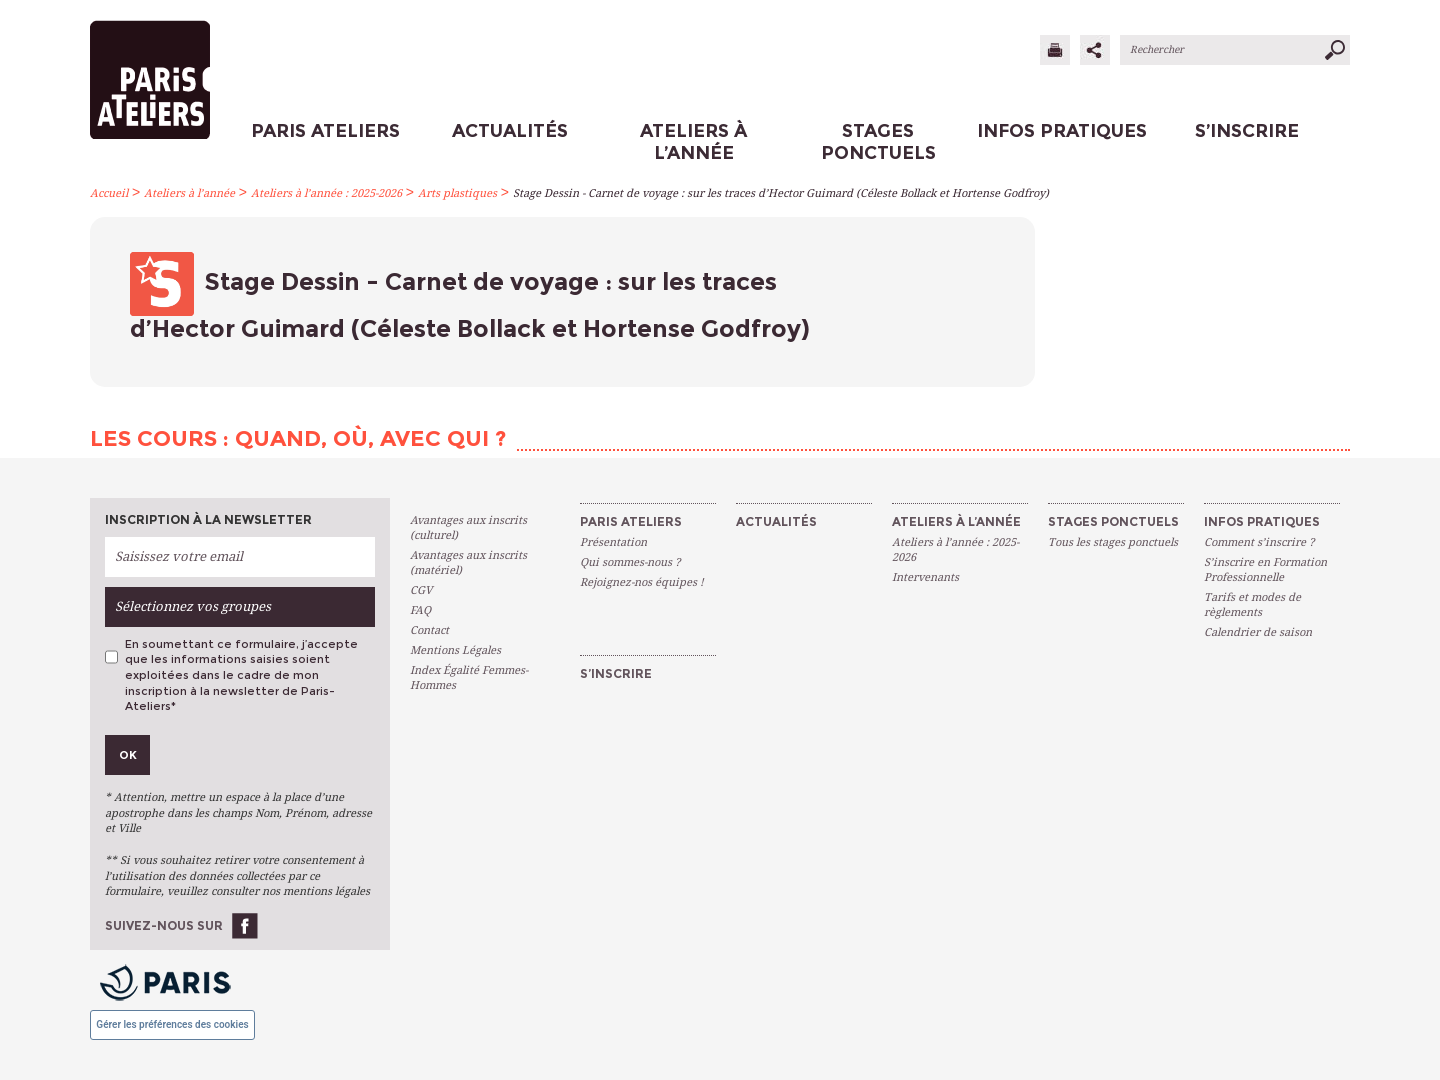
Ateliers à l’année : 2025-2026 (326, 193)
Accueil (109, 193)
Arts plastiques (457, 193)
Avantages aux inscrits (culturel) (468, 528)
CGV (421, 590)
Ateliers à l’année (189, 193)
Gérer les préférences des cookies (172, 1024)
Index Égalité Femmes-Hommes (469, 678)
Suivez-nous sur (164, 925)
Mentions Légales (455, 650)
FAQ (420, 610)
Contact (429, 630)
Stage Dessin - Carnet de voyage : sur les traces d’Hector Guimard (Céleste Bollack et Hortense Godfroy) (781, 193)
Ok (128, 755)
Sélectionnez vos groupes (193, 606)
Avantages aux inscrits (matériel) (468, 563)
